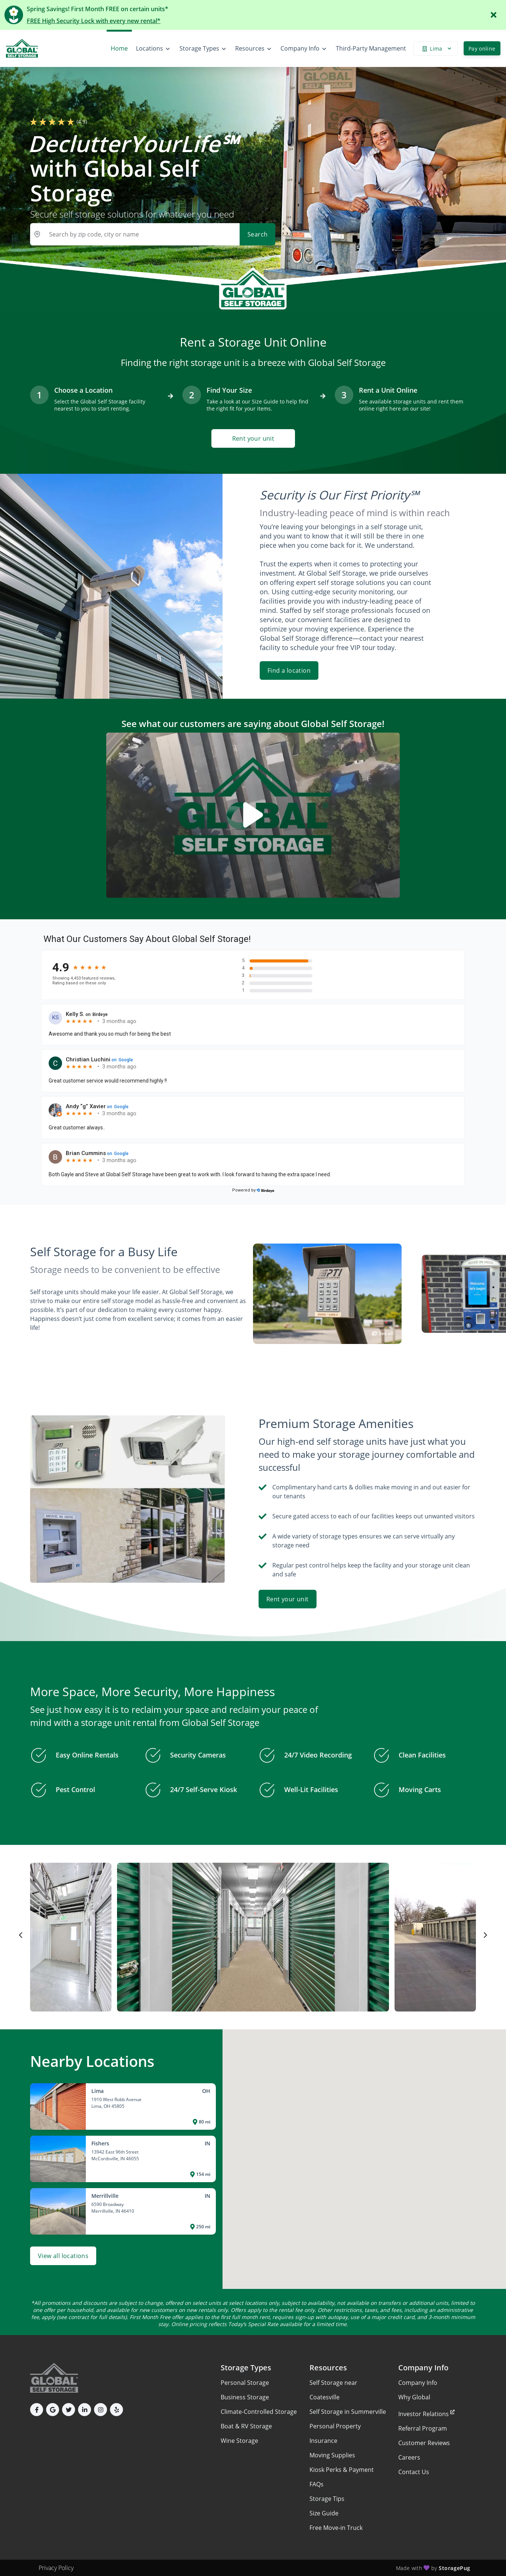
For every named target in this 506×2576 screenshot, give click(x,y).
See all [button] (382, 1333)
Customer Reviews (424, 2443)
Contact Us (413, 2472)
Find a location (289, 670)
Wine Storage (239, 2441)
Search (257, 234)
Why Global (414, 2397)
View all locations (63, 2256)
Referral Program (422, 2428)
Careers (409, 2457)
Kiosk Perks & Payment (341, 2470)
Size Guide (323, 2513)
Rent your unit (253, 438)
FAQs (316, 2484)
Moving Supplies (332, 2455)
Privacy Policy (56, 2568)
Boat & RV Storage (246, 2426)
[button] (36, 2409)
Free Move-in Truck (336, 2528)
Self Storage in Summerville (347, 2412)
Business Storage (245, 2397)
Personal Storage (245, 2383)
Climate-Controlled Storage (259, 2412)
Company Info (417, 2383)
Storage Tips (326, 2499)
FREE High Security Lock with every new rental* (93, 21)
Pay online (482, 48)
